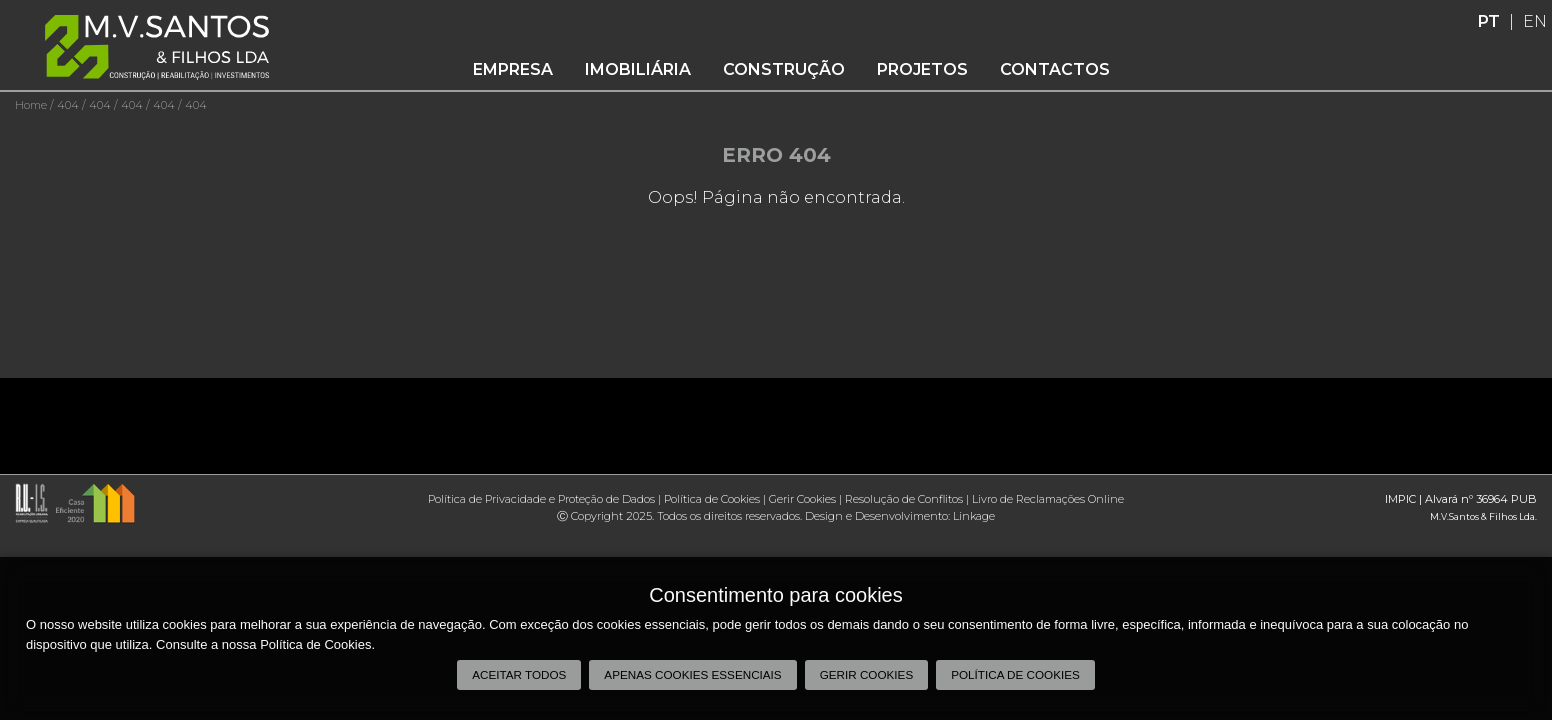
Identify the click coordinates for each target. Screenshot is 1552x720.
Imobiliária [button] (638, 69)
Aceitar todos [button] (519, 674)
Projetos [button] (922, 69)
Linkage (974, 516)
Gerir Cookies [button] (867, 674)
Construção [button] (784, 69)
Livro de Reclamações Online (1048, 499)
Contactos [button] (1055, 69)
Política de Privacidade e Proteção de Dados (541, 499)
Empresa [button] (513, 69)
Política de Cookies (712, 499)
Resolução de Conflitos (904, 499)
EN (1535, 21)
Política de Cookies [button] (1015, 674)
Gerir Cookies (802, 499)
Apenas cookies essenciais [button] (692, 674)
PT (1489, 21)
